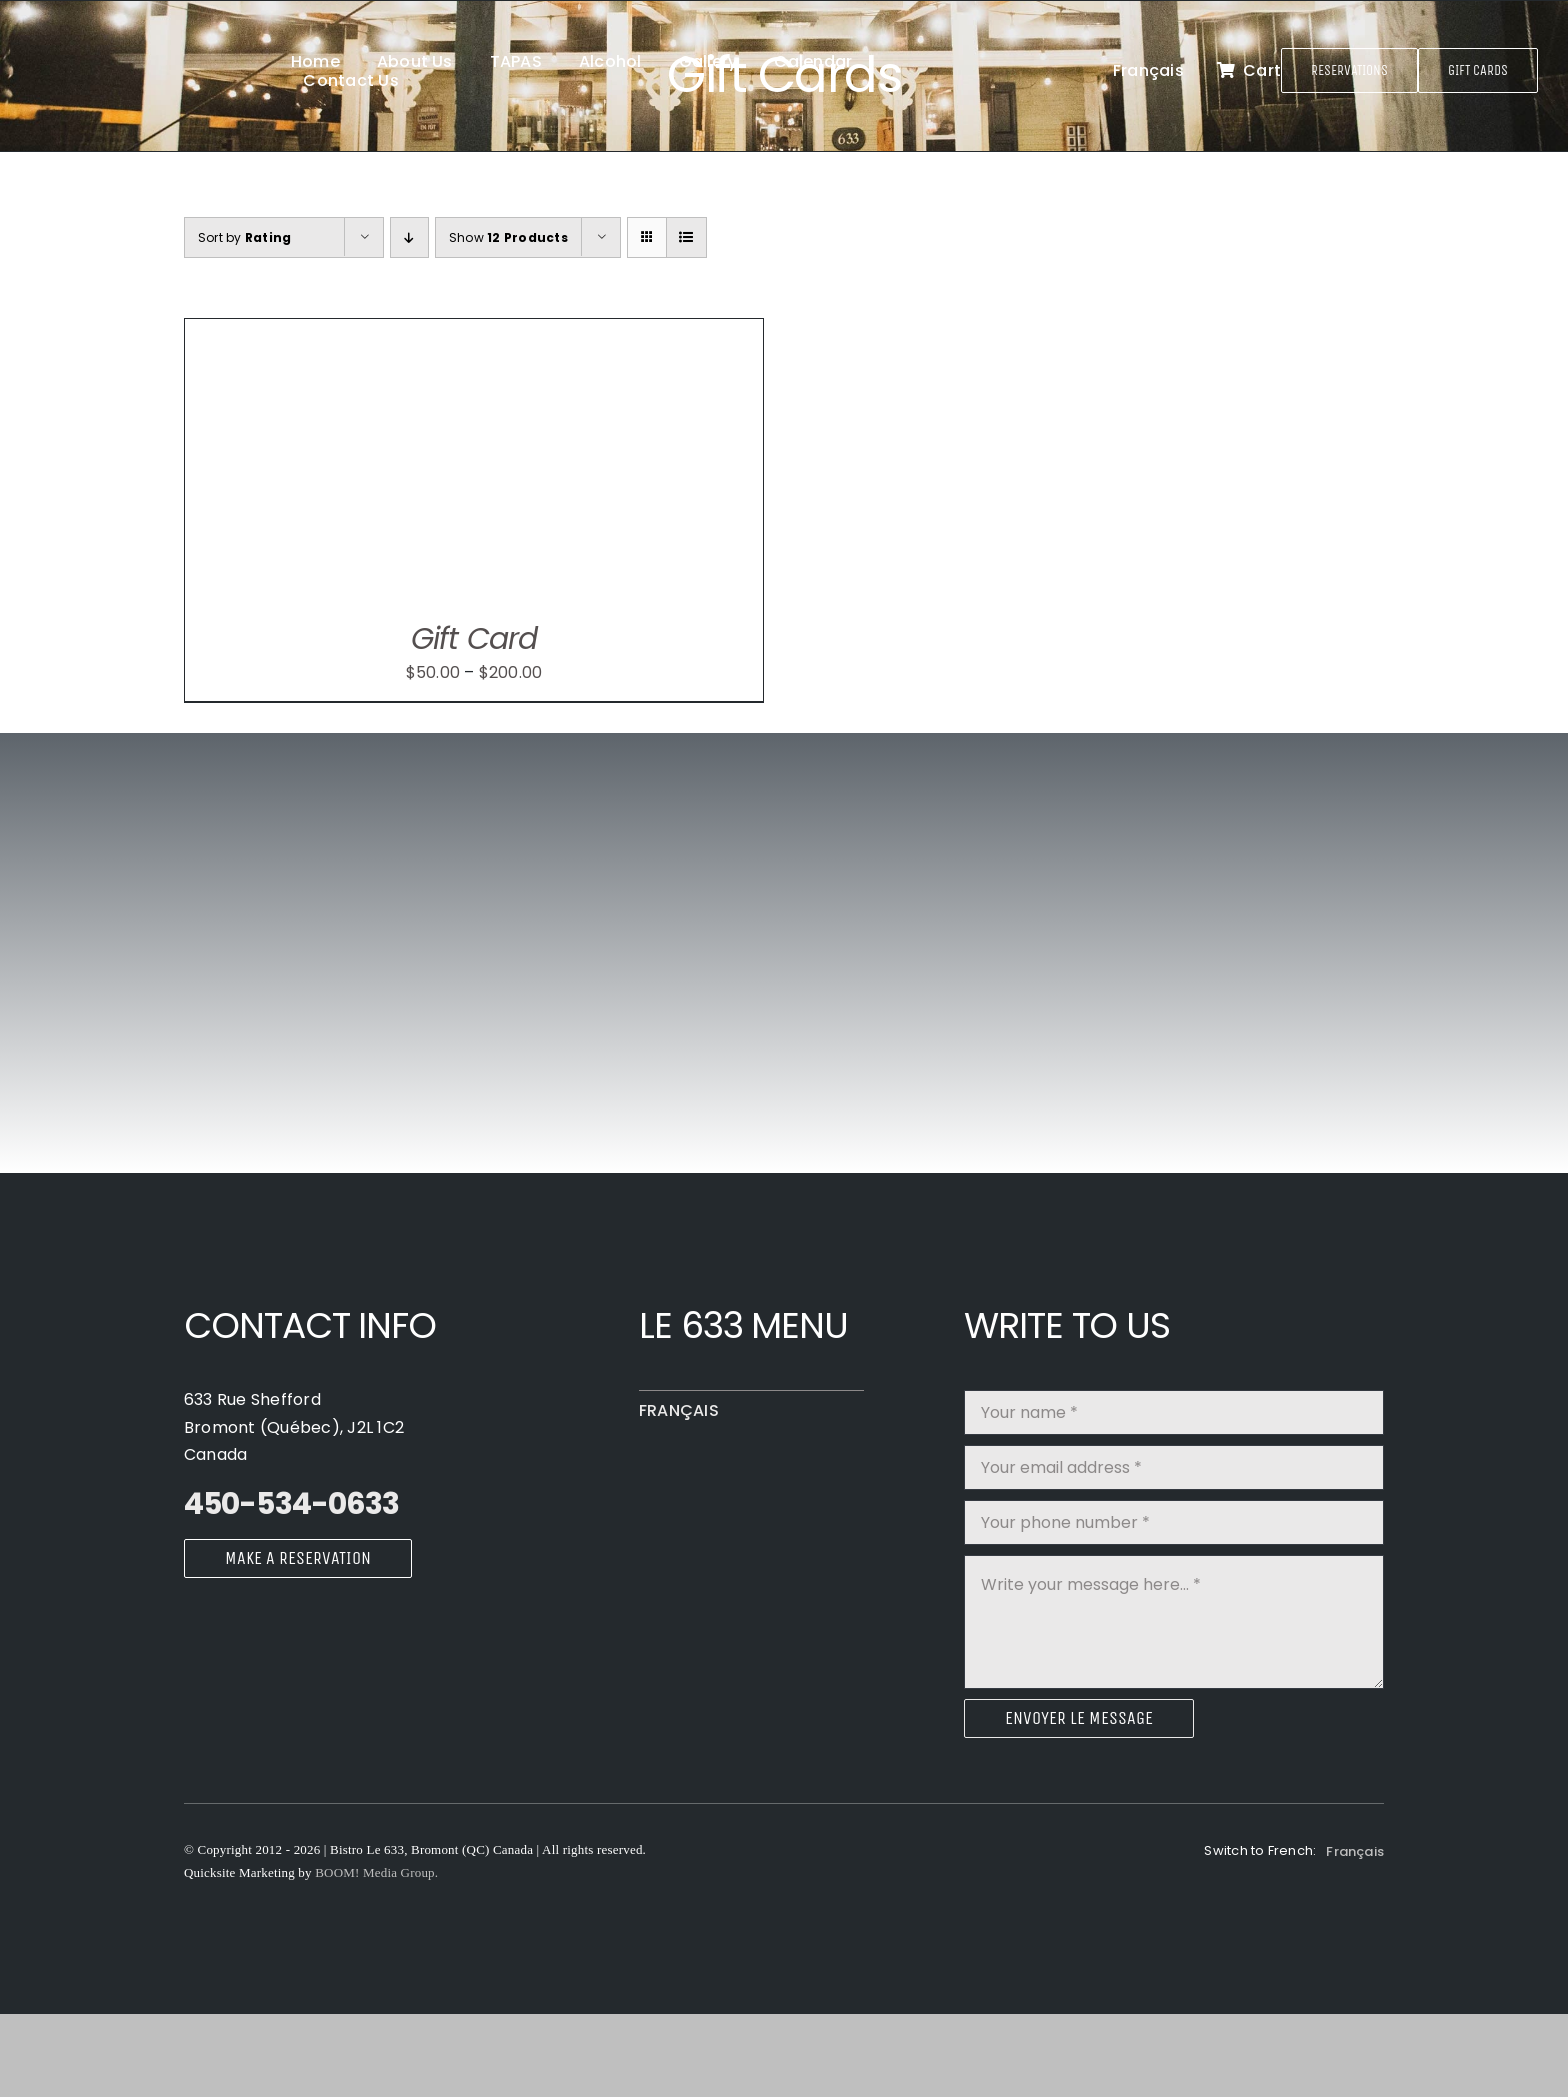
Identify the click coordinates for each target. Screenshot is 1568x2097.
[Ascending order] (409, 237)
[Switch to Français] (1148, 71)
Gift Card (474, 639)
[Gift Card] (435, 332)
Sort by (244, 237)
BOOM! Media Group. (376, 1872)
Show (508, 237)
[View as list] (686, 237)
